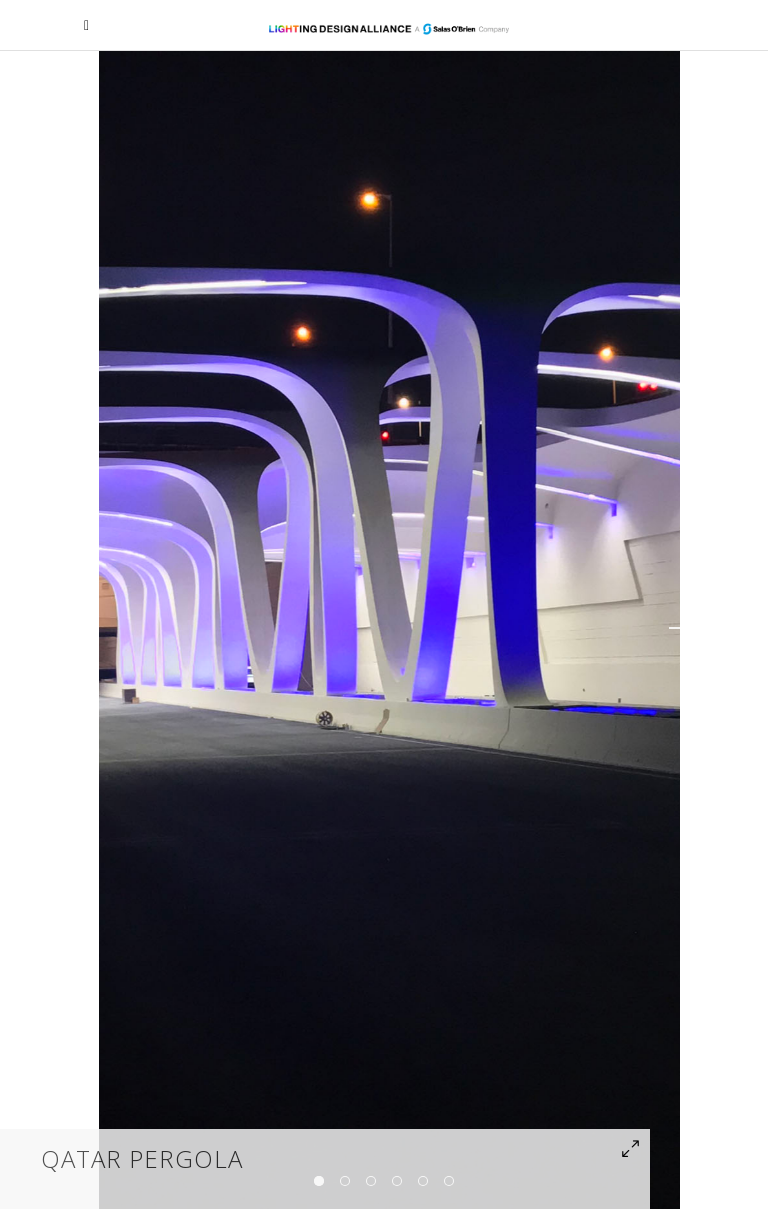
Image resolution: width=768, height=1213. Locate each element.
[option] (389, 627)
